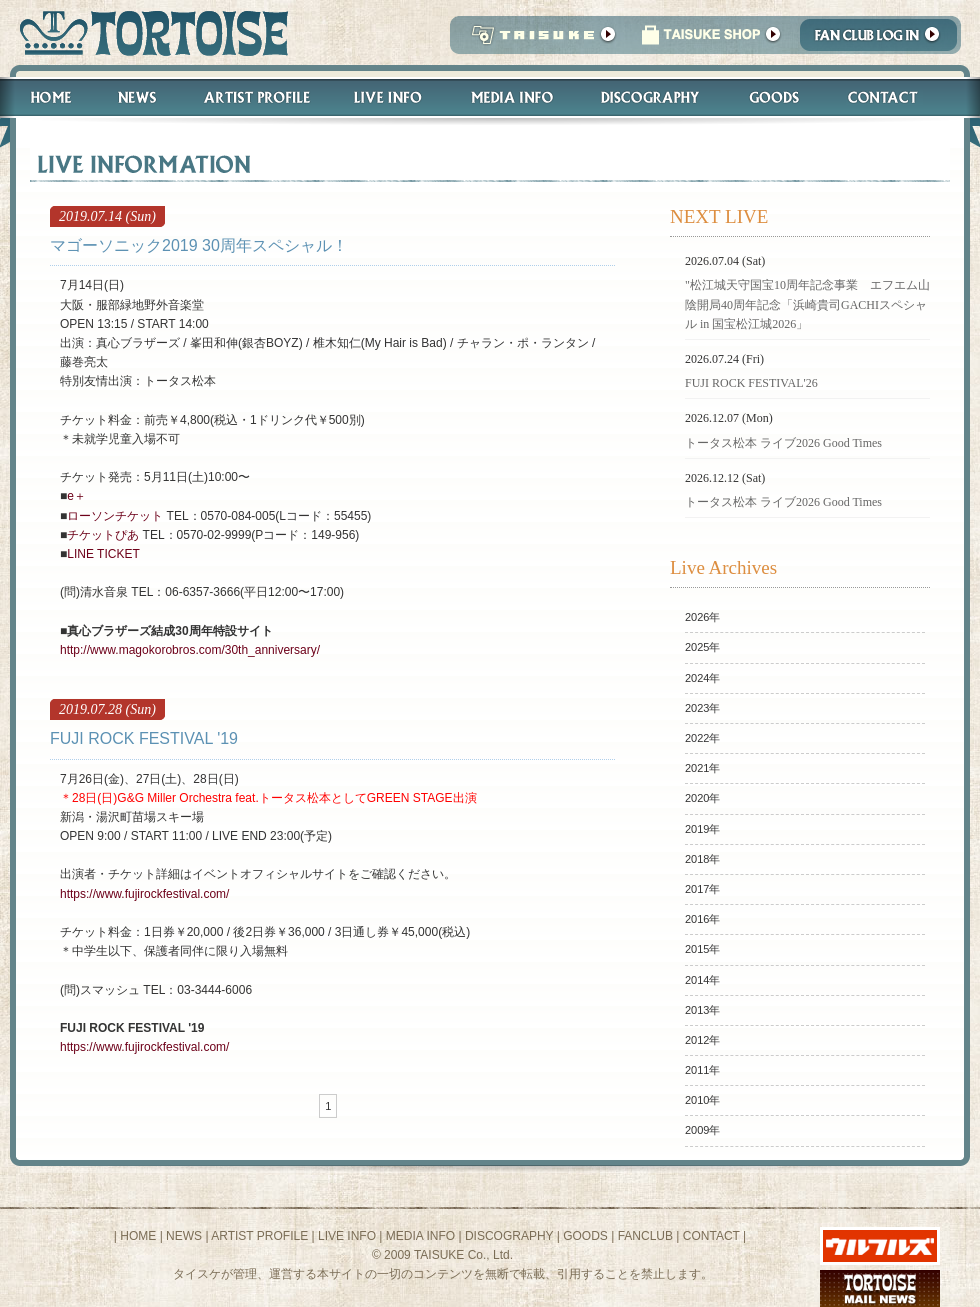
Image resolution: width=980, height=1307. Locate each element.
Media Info (512, 97)
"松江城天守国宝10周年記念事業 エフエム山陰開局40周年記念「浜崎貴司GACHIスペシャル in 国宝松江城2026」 (807, 304)
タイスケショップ (711, 40)
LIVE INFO (347, 1236)
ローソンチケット (115, 516)
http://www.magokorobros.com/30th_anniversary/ (190, 650)
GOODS (585, 1236)
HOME (138, 1236)
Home (42, 97)
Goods (776, 97)
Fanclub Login (883, 40)
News (136, 97)
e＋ (76, 496)
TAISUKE (539, 40)
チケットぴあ (103, 535)
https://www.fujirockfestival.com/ (144, 894)
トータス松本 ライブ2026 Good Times (783, 443)
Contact (893, 97)
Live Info (388, 97)
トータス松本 (147, 32)
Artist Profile (255, 97)
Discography (651, 97)
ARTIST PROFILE (259, 1236)
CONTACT (711, 1236)
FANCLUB (645, 1236)
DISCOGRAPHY (509, 1236)
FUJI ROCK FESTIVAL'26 (751, 383)
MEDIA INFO (420, 1236)
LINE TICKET (103, 554)
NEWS (184, 1236)
